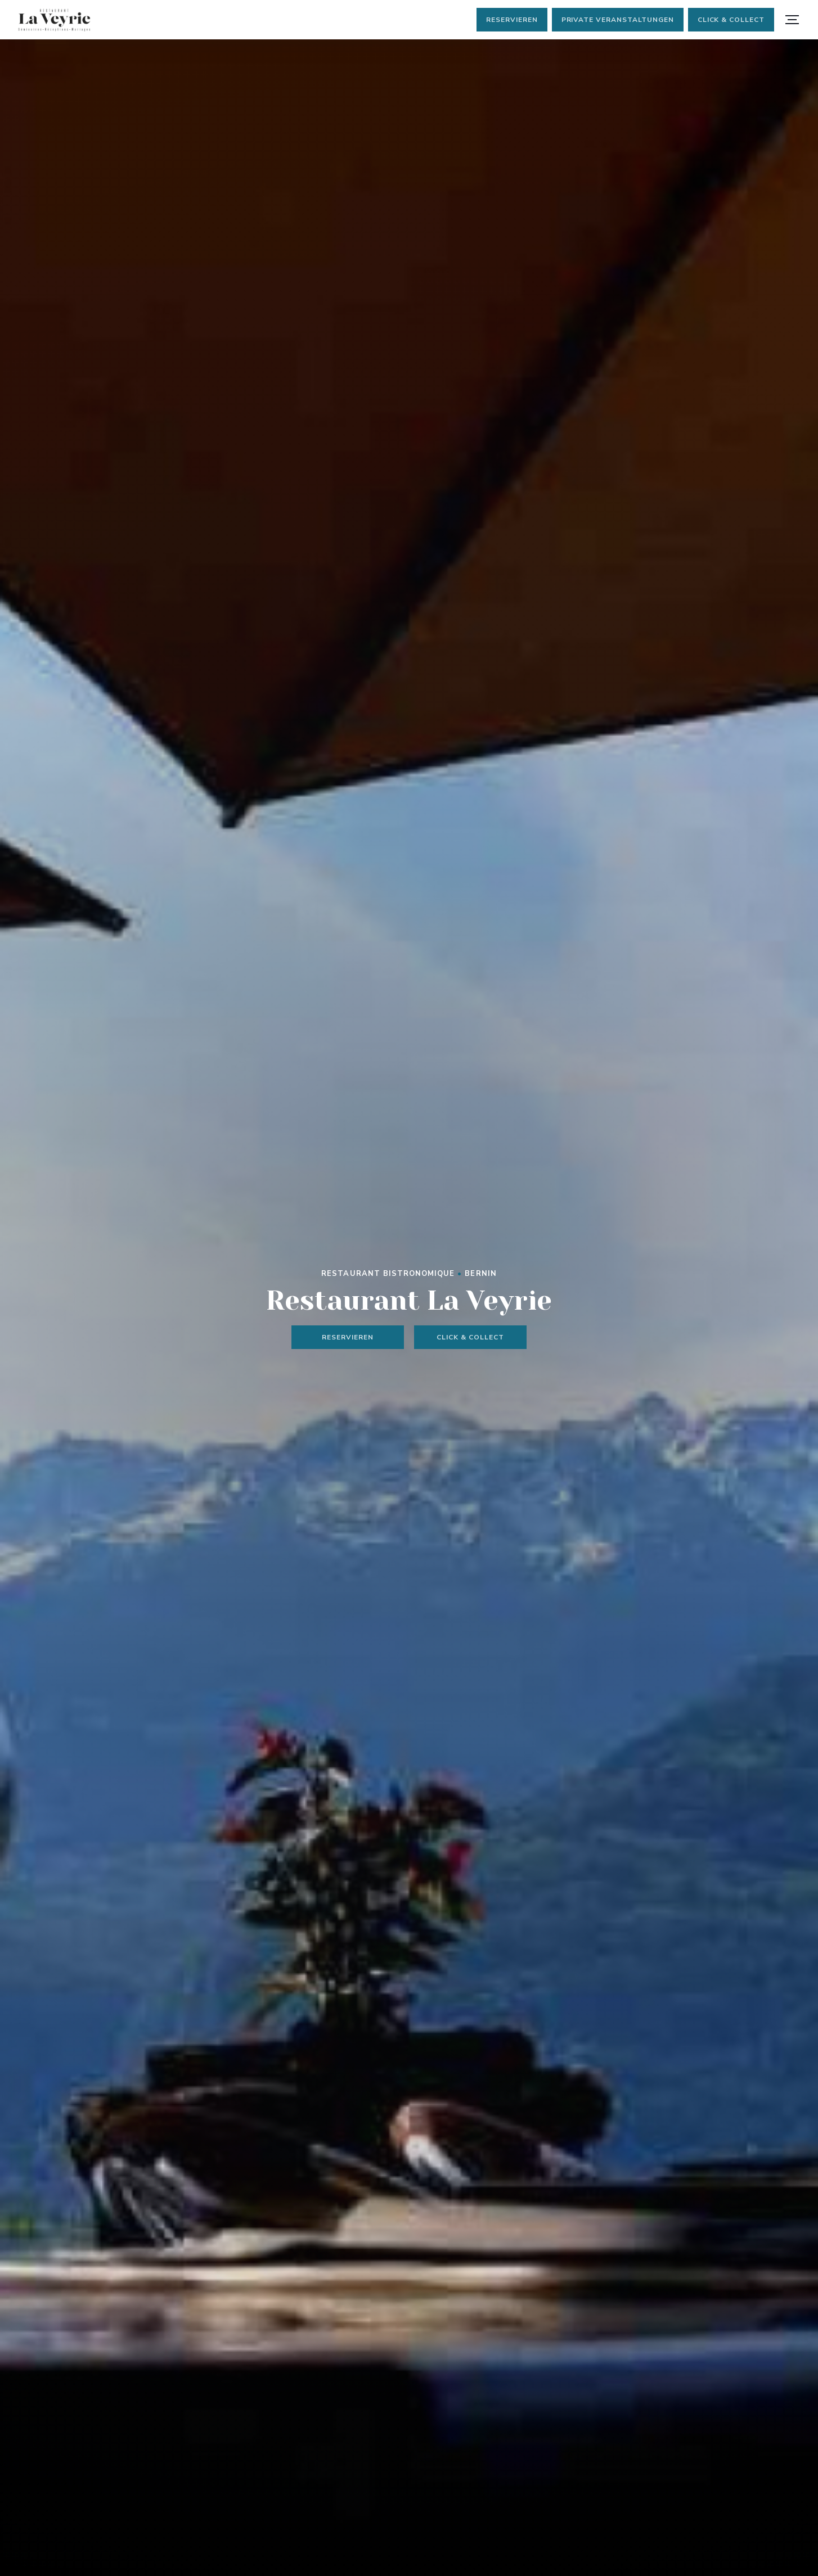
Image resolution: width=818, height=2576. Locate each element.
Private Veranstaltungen (617, 19)
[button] (792, 19)
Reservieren (512, 19)
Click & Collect (731, 19)
